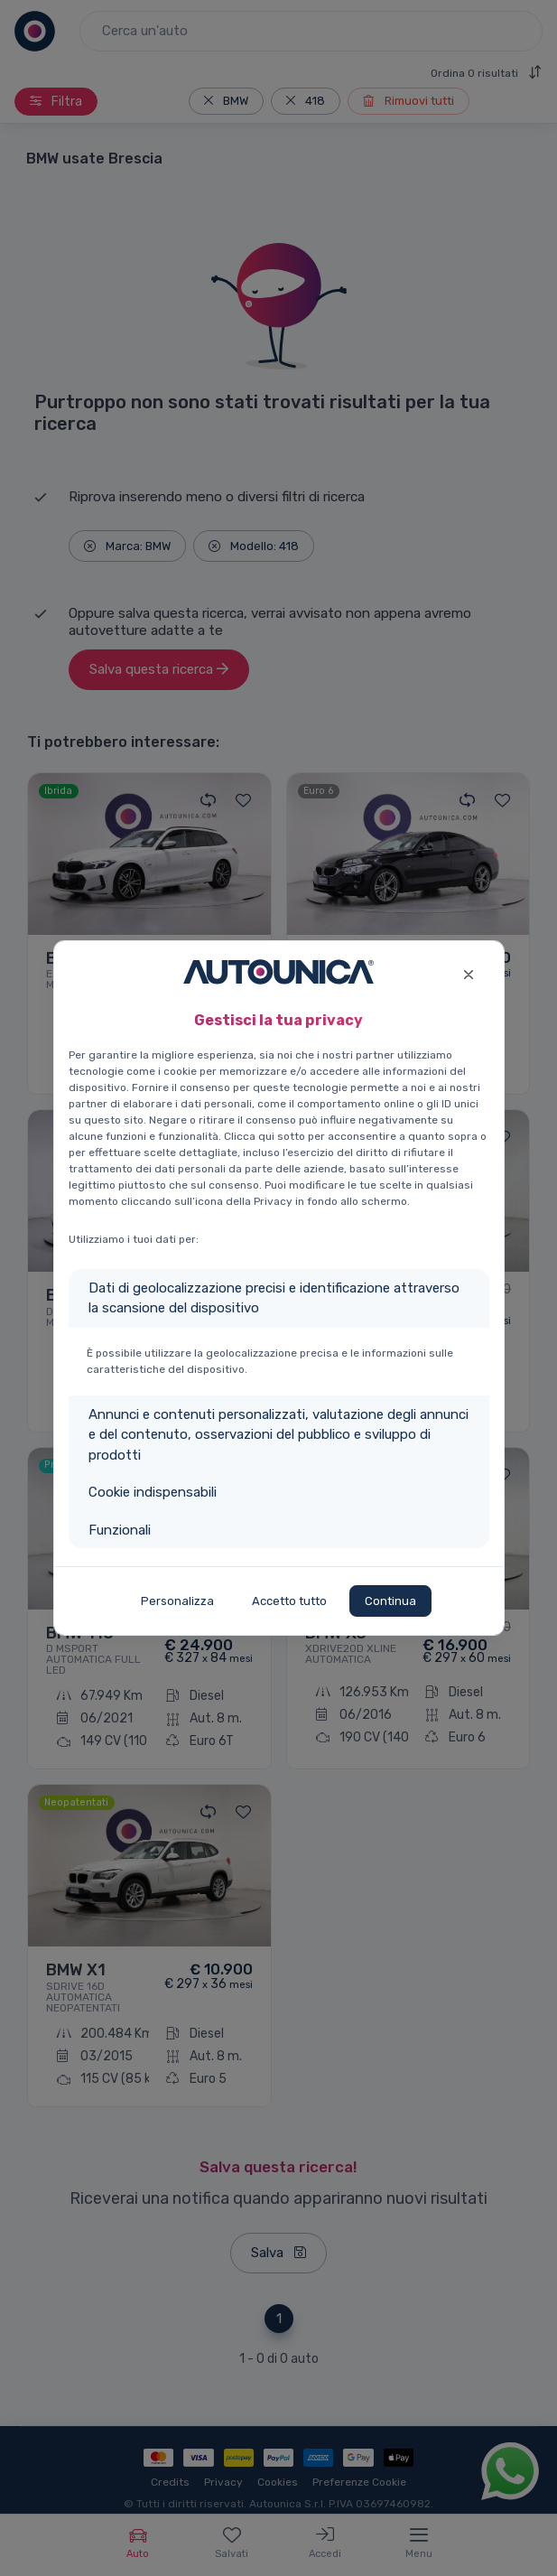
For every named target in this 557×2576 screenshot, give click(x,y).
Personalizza (177, 1601)
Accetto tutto (289, 1601)
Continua (390, 1601)
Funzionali (119, 1530)
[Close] (469, 972)
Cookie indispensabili (152, 1492)
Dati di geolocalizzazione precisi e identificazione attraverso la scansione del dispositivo (274, 1298)
